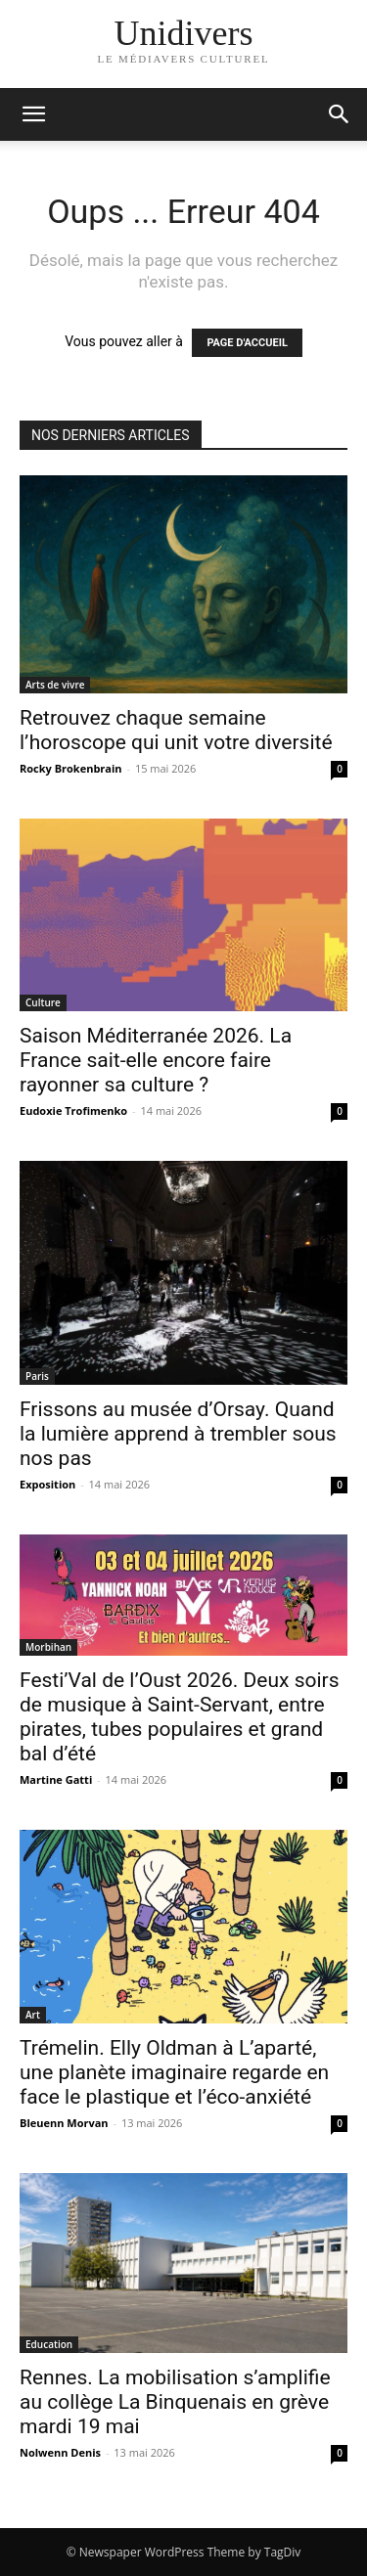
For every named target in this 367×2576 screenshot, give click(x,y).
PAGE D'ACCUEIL (247, 342)
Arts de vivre (54, 684)
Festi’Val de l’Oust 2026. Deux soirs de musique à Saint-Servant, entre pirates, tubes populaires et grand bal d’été (180, 1716)
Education (48, 2344)
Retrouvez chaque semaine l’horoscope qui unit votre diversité (176, 730)
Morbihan (48, 1647)
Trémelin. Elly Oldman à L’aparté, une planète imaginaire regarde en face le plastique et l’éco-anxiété (174, 2072)
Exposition (47, 1484)
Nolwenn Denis (60, 2452)
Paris (37, 1376)
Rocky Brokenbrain (71, 768)
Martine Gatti (56, 1779)
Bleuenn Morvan (64, 2122)
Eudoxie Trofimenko (73, 1110)
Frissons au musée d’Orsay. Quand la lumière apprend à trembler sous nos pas (178, 1434)
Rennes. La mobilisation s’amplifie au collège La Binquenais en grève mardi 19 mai (175, 2402)
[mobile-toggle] (33, 114)
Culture (43, 1002)
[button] (339, 114)
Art (32, 2014)
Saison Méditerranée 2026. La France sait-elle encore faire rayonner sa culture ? (156, 1060)
